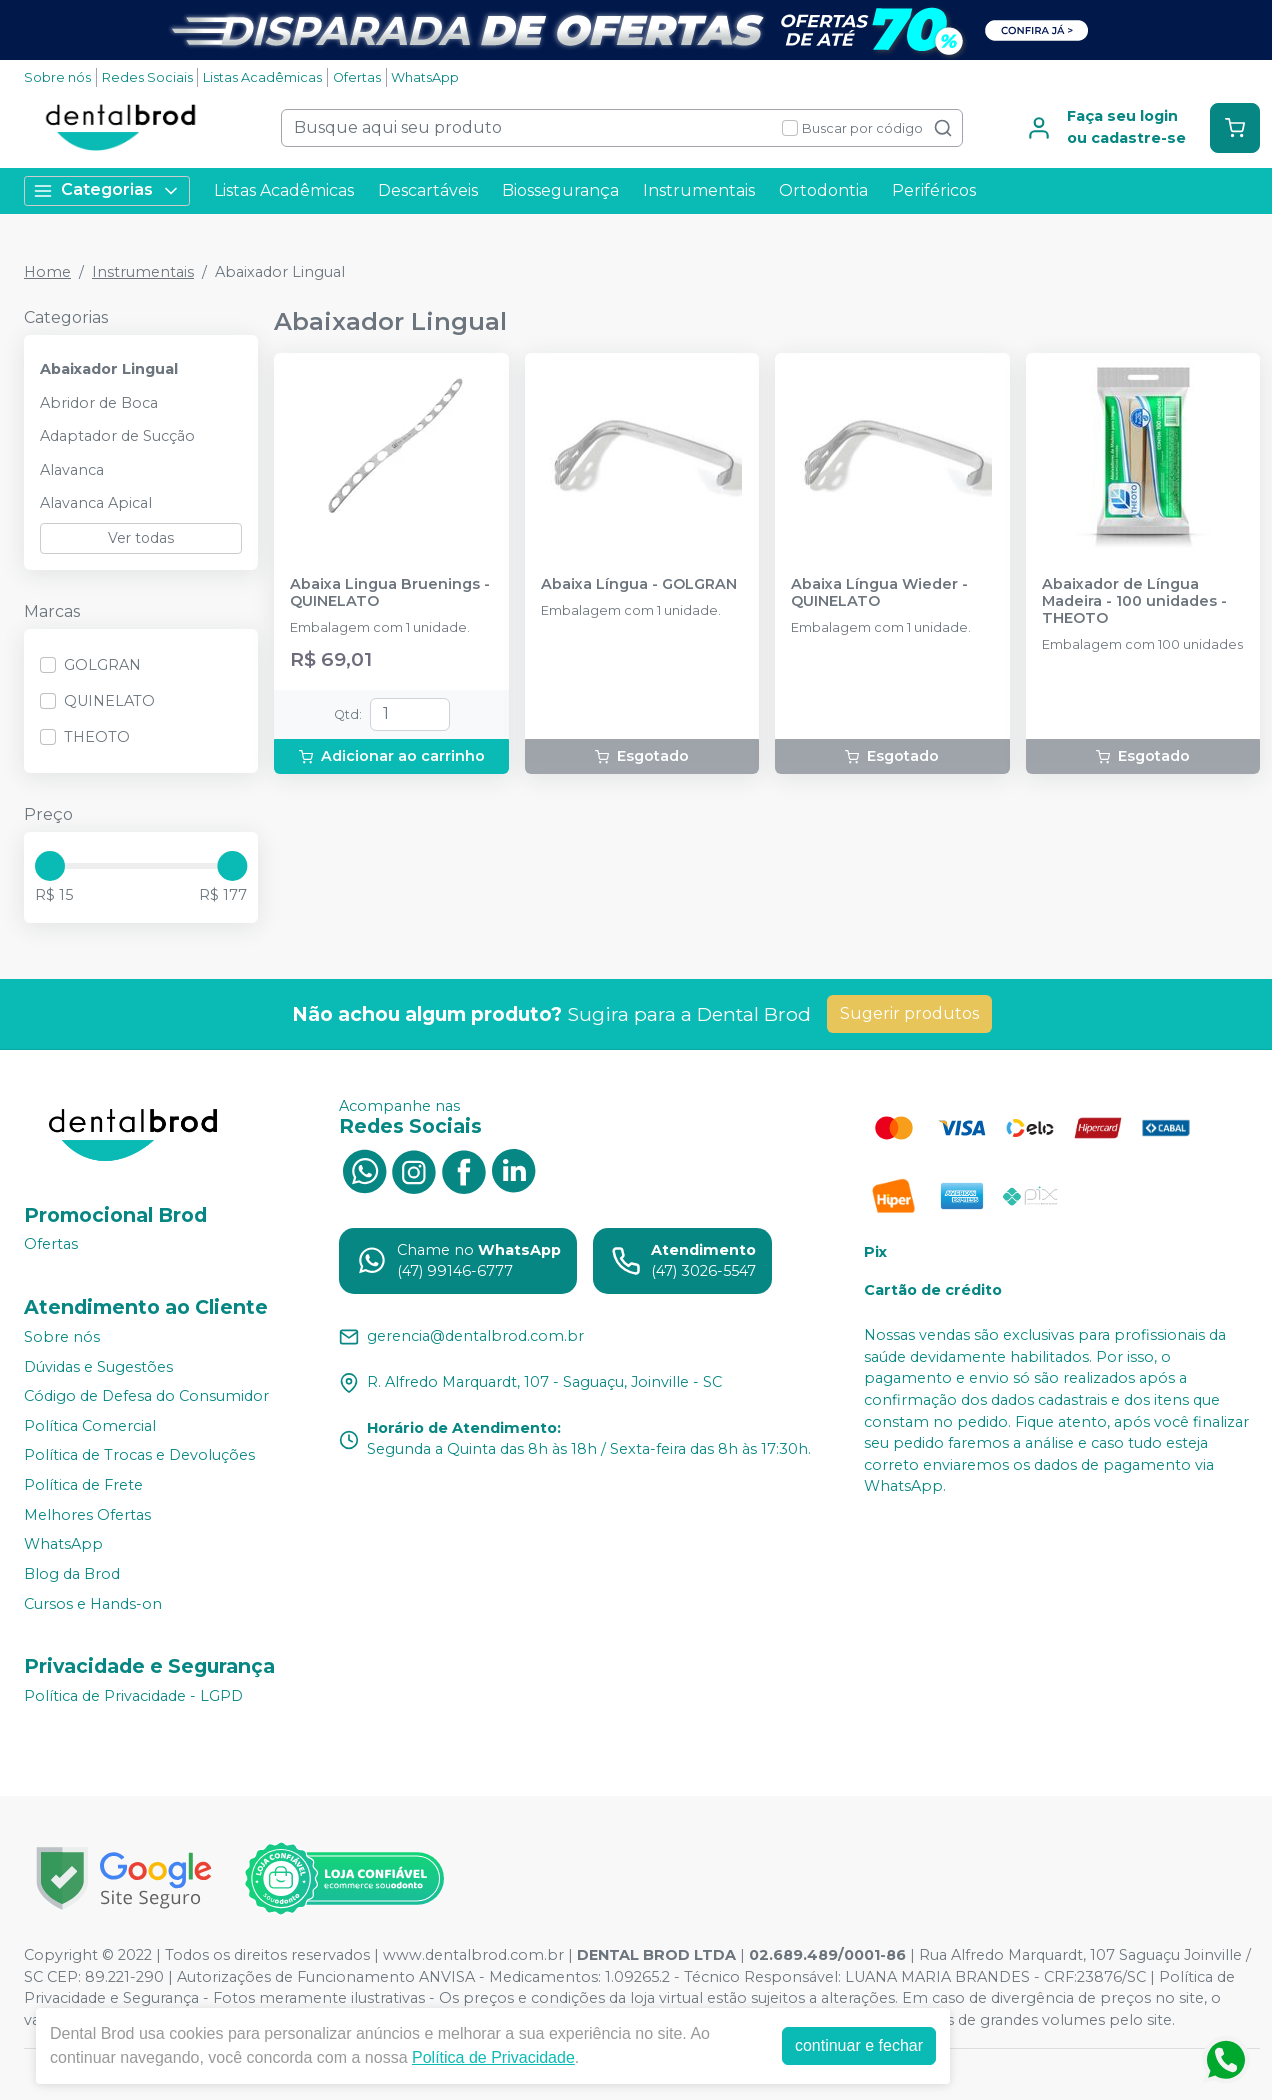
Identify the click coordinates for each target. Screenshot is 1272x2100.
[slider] (50, 866)
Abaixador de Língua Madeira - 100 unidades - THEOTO (1134, 602)
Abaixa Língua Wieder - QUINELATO (879, 593)
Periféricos (934, 190)
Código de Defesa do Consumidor (146, 1396)
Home (47, 272)
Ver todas (141, 538)
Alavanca (72, 470)
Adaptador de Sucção (117, 436)
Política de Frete (83, 1485)
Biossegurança (560, 190)
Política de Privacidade (493, 2057)
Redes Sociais (147, 77)
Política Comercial (90, 1426)
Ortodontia (823, 190)
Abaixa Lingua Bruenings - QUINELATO (390, 593)
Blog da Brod (72, 1574)
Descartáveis (428, 190)
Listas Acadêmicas (262, 77)
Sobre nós (57, 77)
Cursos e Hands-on (93, 1604)
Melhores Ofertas (87, 1515)
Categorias (107, 190)
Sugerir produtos (909, 1013)
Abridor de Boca (99, 403)
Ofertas (357, 77)
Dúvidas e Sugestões (98, 1367)
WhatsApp (425, 77)
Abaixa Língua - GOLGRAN (639, 584)
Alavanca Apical (96, 503)
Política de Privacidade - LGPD (133, 1696)
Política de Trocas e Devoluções (139, 1456)
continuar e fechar (859, 2045)
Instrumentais (699, 190)
